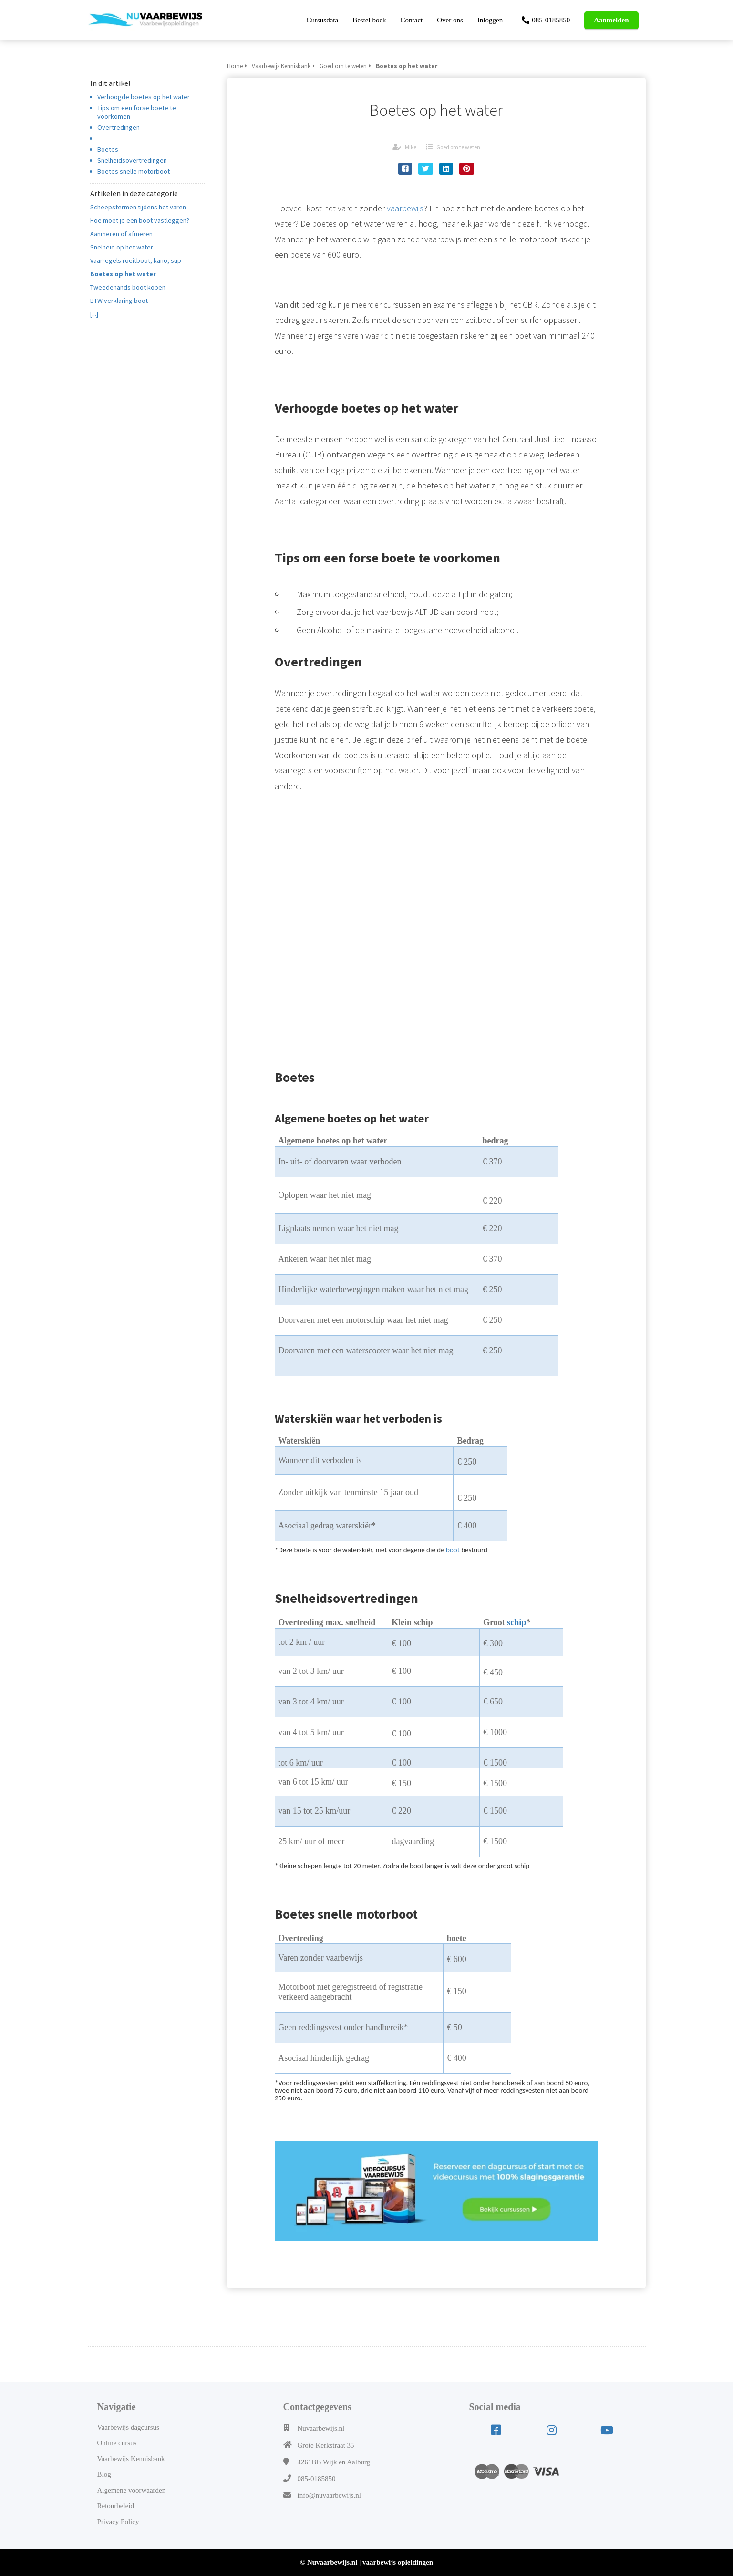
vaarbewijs (405, 208)
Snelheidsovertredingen (132, 160)
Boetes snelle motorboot (133, 171)
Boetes (107, 149)
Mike (410, 147)
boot (453, 1550)
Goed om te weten (458, 147)
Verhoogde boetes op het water (143, 97)
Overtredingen (118, 127)
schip (516, 1622)
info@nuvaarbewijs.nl (329, 2495)
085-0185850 (317, 2479)
